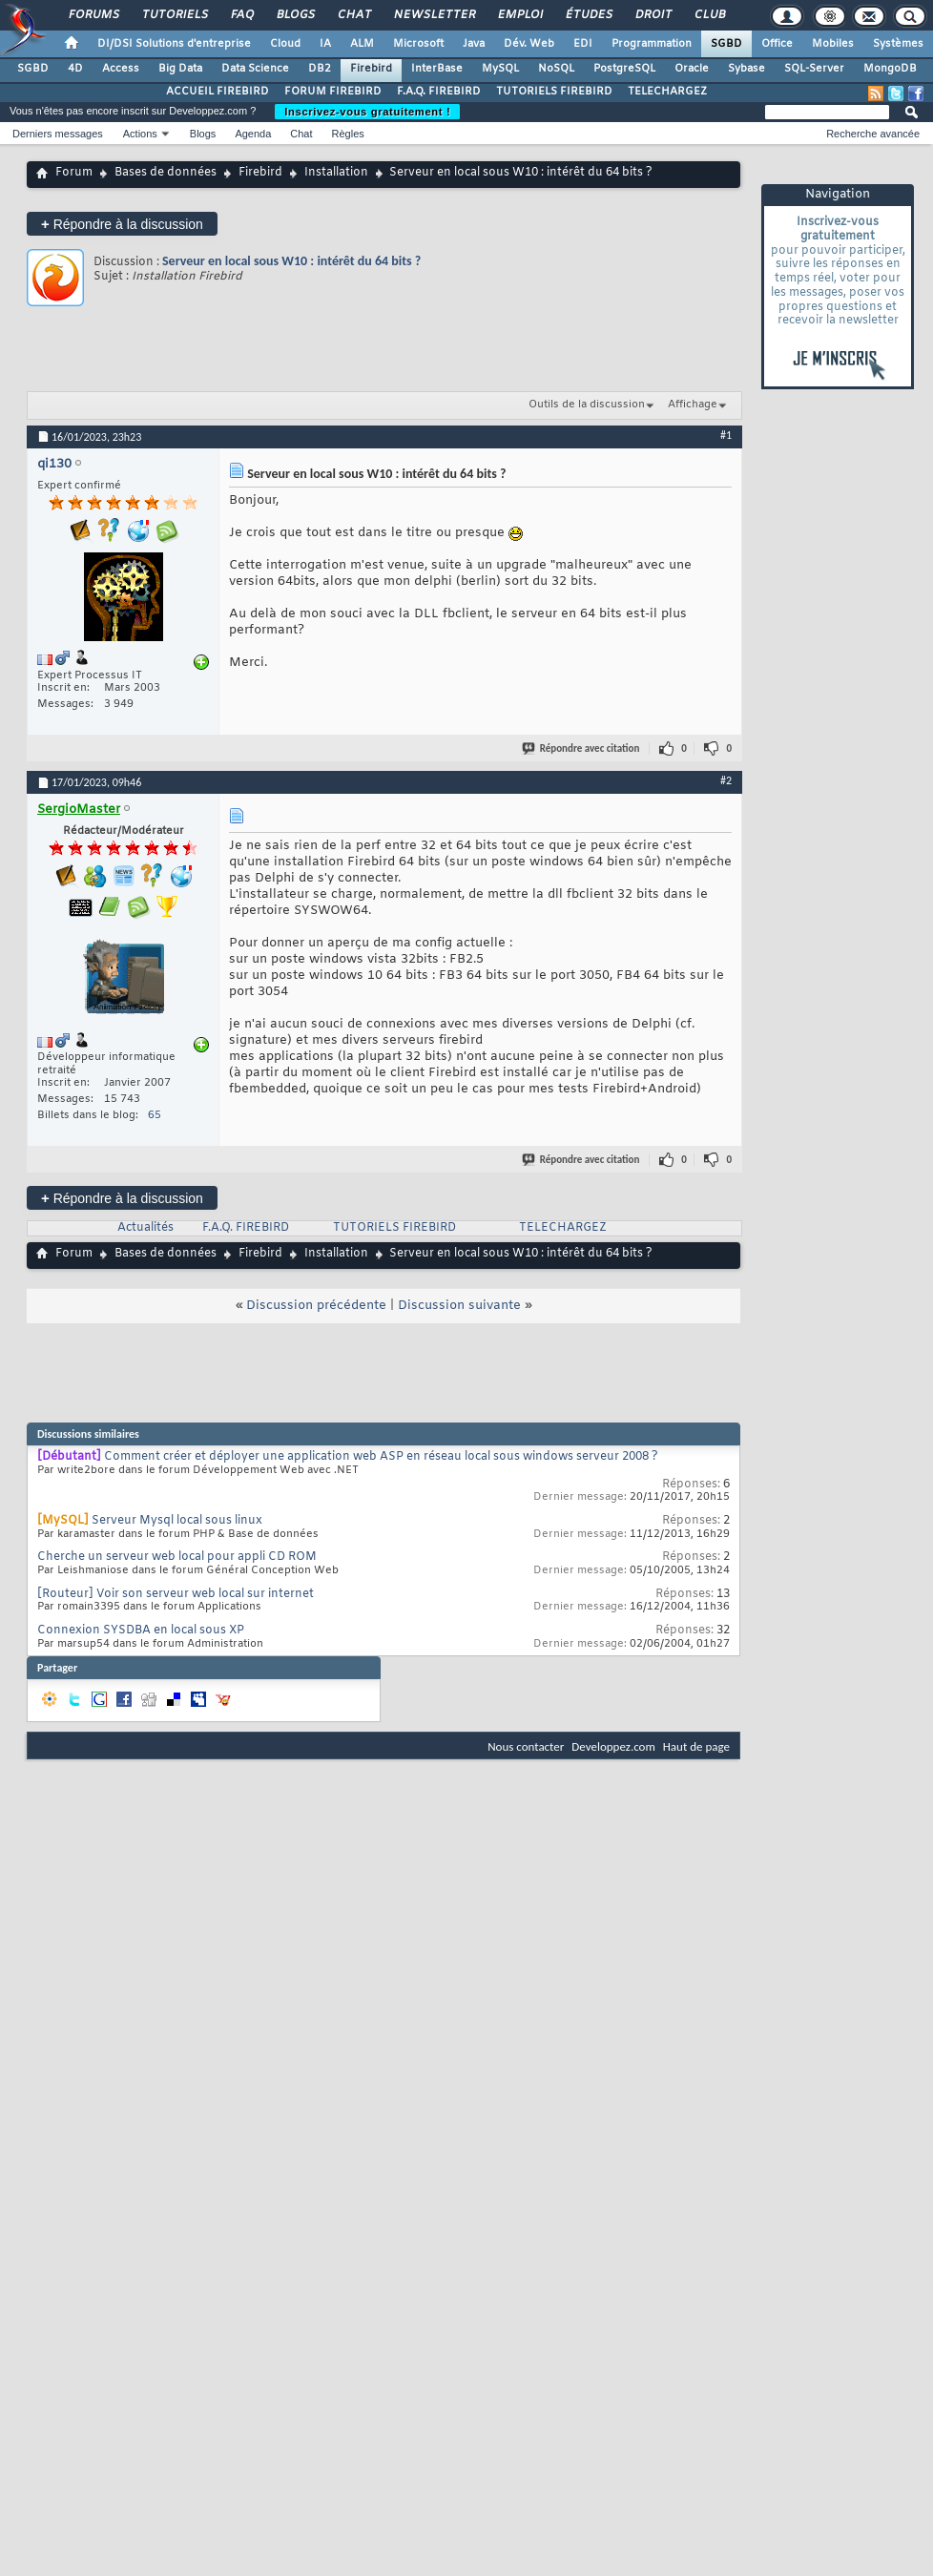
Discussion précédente (316, 1306)
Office (777, 44)
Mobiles (833, 44)
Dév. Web (529, 44)
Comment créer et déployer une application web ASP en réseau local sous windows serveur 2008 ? (381, 1457)
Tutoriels (174, 15)
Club (709, 15)
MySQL (500, 68)
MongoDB (890, 68)
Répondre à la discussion (122, 224)
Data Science (255, 68)
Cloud (285, 44)
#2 (726, 780)
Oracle (691, 68)
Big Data (180, 68)
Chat (353, 15)
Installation (336, 172)
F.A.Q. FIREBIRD (439, 91)
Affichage (692, 404)
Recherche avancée (873, 133)
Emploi (519, 15)
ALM (362, 44)
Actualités (145, 1228)
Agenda (253, 133)
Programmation (652, 44)
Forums (93, 15)
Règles (348, 133)
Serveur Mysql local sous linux (177, 1520)
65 (154, 1115)
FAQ (241, 15)
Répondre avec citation (582, 748)
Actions (140, 133)
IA (325, 44)
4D (75, 68)
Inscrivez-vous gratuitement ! (367, 111)
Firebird (371, 68)
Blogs (295, 15)
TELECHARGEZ (667, 91)
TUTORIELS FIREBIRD (554, 91)
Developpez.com (613, 1746)
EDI (582, 44)
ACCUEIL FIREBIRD (217, 91)
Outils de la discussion (587, 404)
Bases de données (165, 172)
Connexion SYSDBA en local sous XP (140, 1630)
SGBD (726, 44)
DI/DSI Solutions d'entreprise (174, 44)
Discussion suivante (459, 1306)
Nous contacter (525, 1746)
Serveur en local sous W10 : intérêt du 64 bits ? (291, 261)
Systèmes (898, 44)
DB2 (319, 68)
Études (588, 15)
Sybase (746, 68)
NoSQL (556, 68)
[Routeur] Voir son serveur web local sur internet (175, 1594)
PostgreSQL (624, 68)
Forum (74, 172)
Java (474, 44)
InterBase (437, 68)
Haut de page (696, 1746)
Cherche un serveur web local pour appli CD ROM (177, 1557)
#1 (726, 435)
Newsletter (433, 15)
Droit (652, 15)
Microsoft (418, 44)
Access (120, 68)
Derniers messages (57, 133)
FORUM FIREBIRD (333, 91)
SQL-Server (814, 68)
